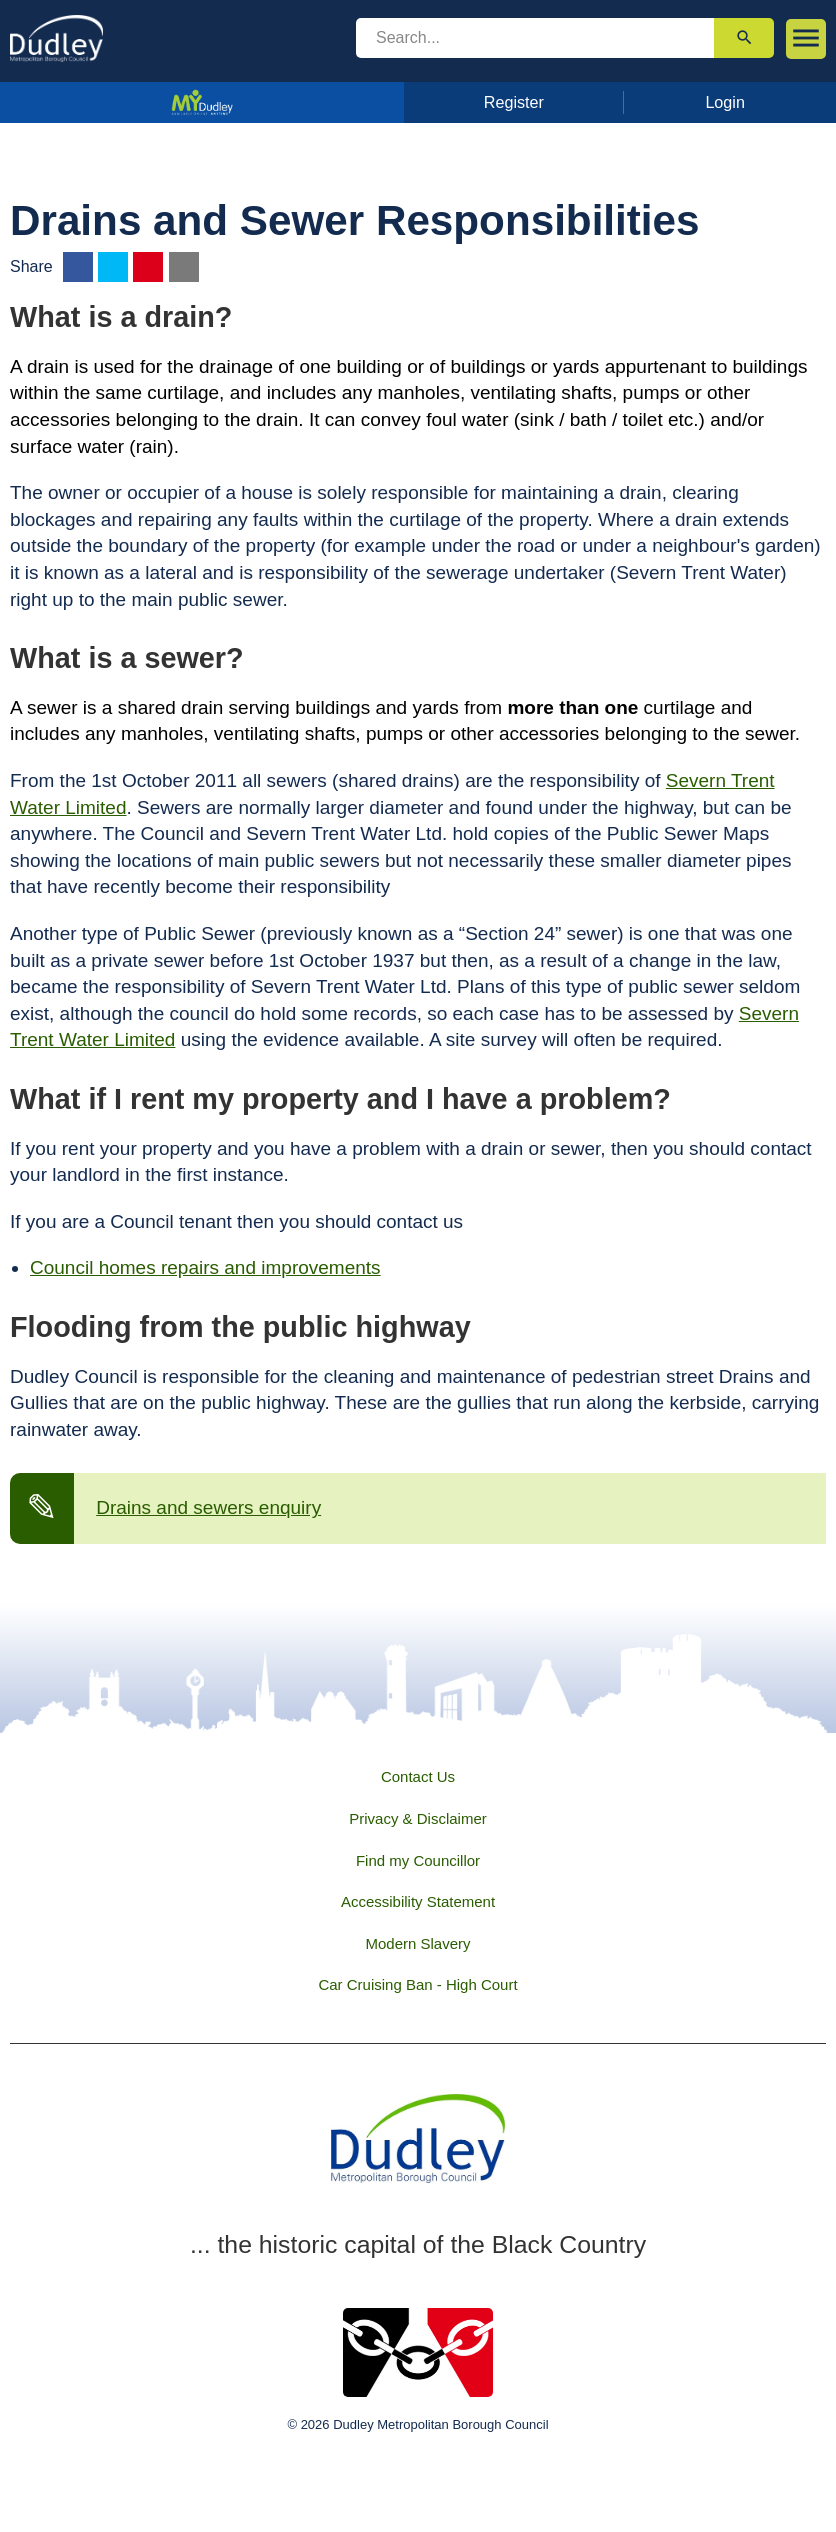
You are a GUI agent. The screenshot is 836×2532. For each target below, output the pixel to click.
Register (514, 102)
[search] (535, 38)
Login (725, 102)
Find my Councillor (418, 1860)
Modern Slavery (417, 1943)
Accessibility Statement (418, 1901)
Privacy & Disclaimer (418, 1818)
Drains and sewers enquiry (208, 1507)
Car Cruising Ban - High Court (417, 1984)
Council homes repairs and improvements (205, 1267)
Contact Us (418, 1776)
